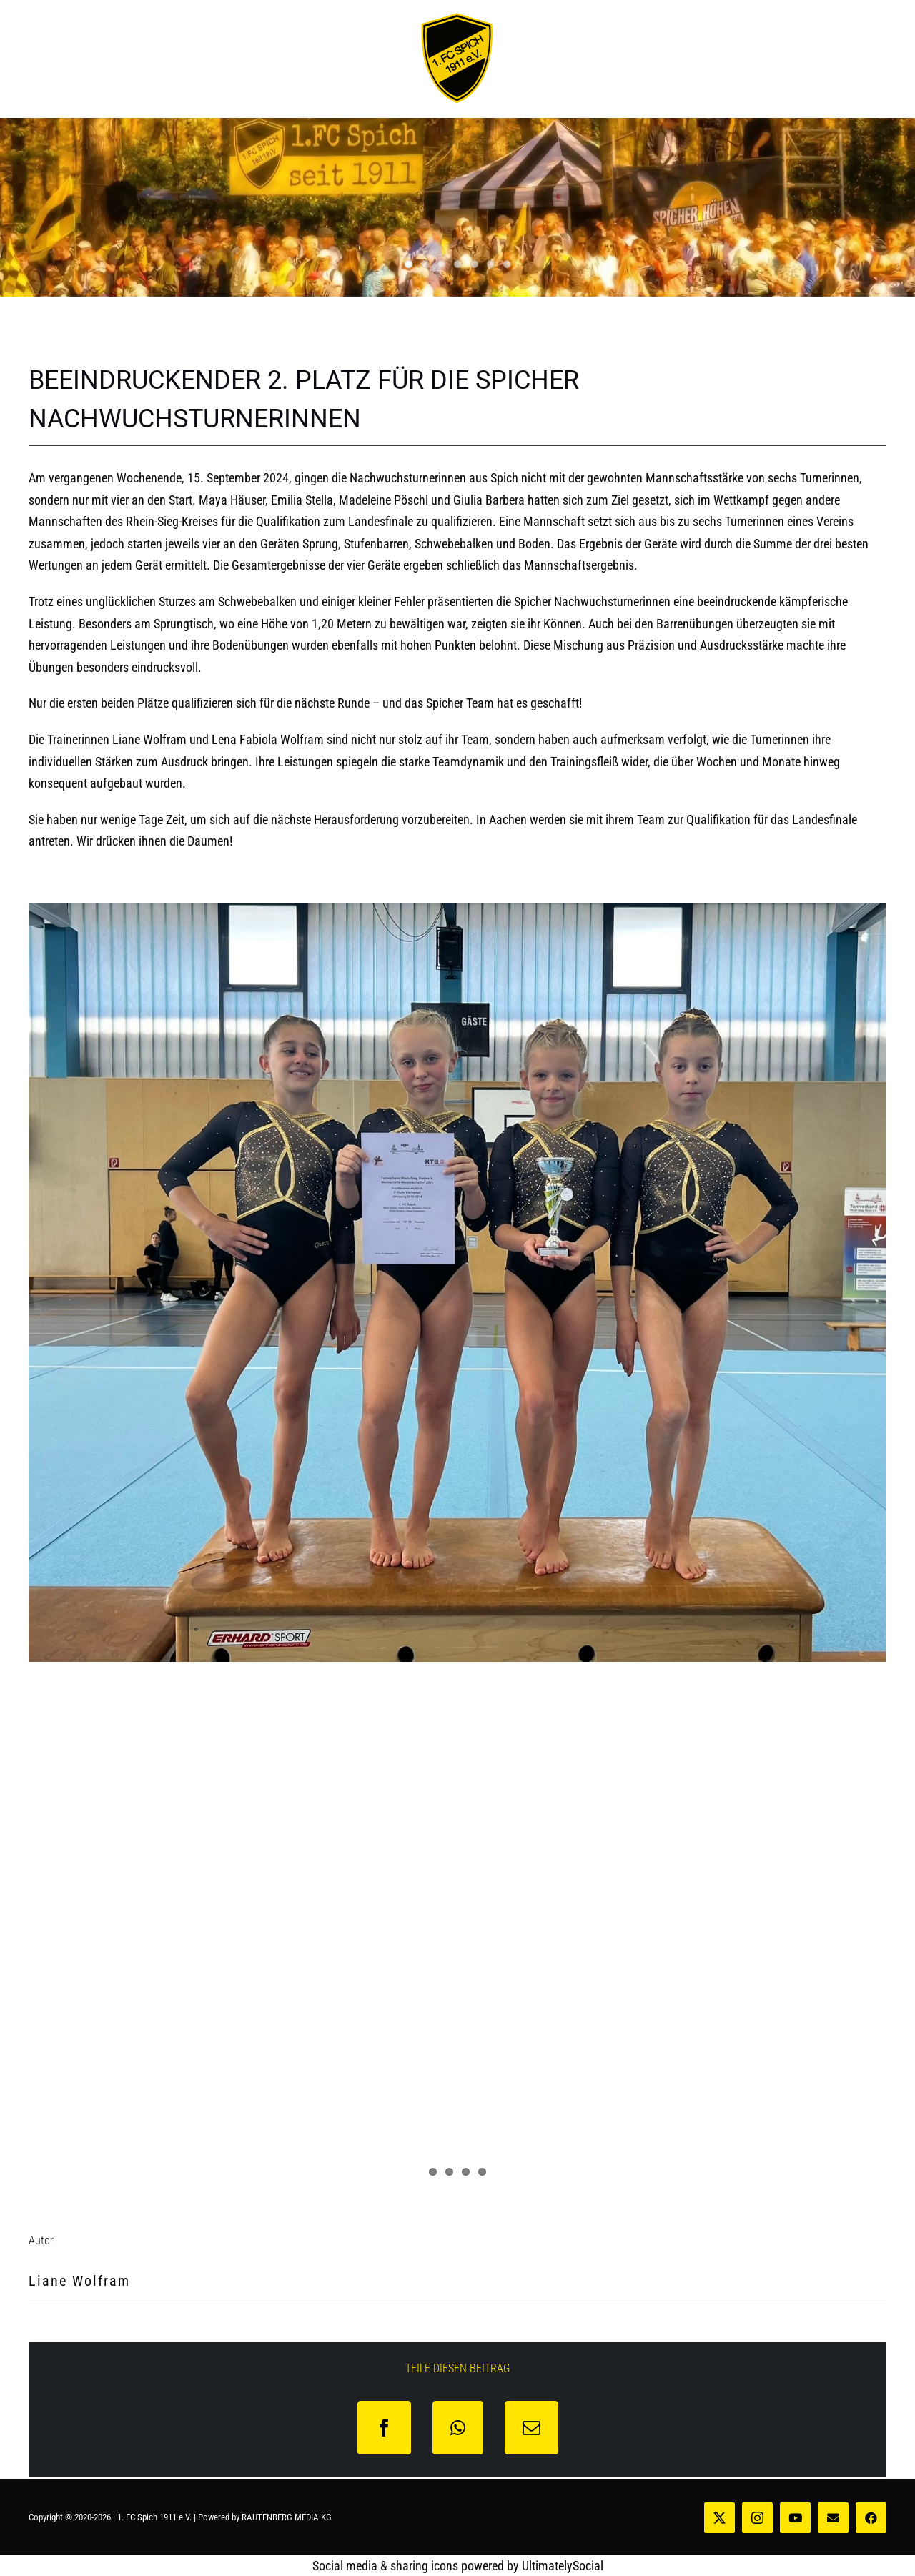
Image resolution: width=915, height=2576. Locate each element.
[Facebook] (384, 2427)
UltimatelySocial (562, 2565)
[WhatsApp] (458, 2427)
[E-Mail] (531, 2427)
